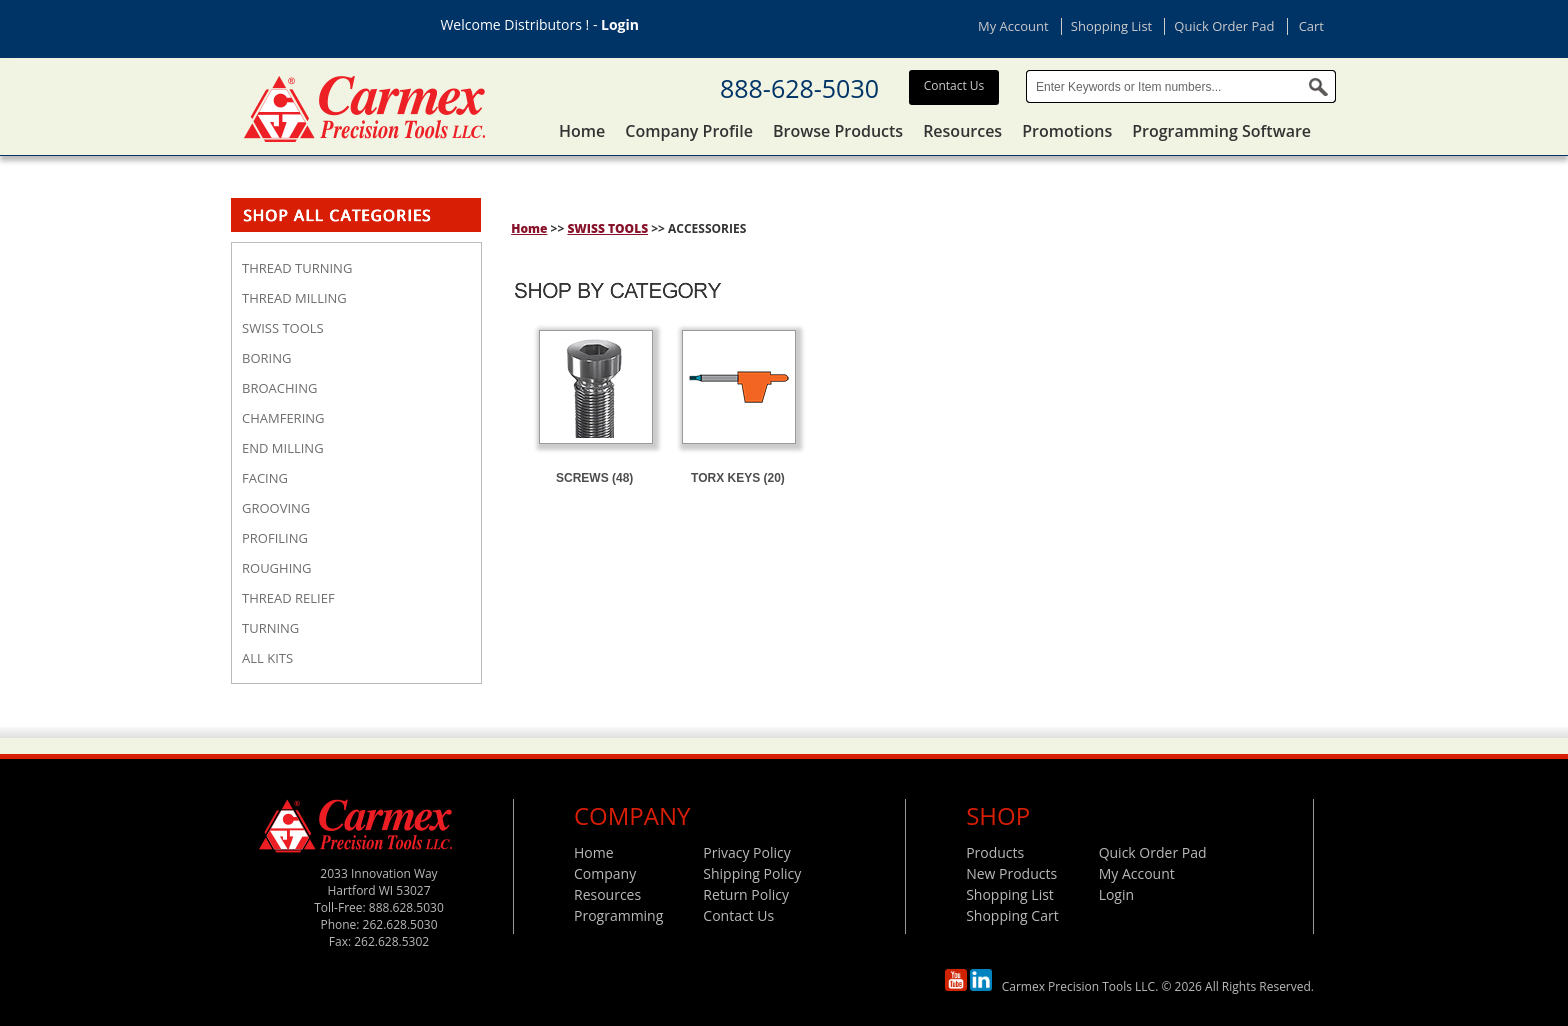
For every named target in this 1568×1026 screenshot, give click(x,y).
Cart (1311, 26)
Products (995, 852)
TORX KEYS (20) (738, 478)
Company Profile (689, 131)
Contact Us (954, 85)
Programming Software (1221, 131)
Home (582, 131)
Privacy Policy (746, 852)
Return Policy (746, 894)
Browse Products (838, 131)
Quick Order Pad (1224, 26)
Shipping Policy (752, 873)
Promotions (1067, 131)
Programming (618, 915)
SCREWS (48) (594, 478)
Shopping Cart (1012, 915)
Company (605, 873)
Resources (962, 131)
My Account (1013, 26)
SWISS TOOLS (607, 228)
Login (620, 24)
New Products (1011, 873)
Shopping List (1111, 26)
